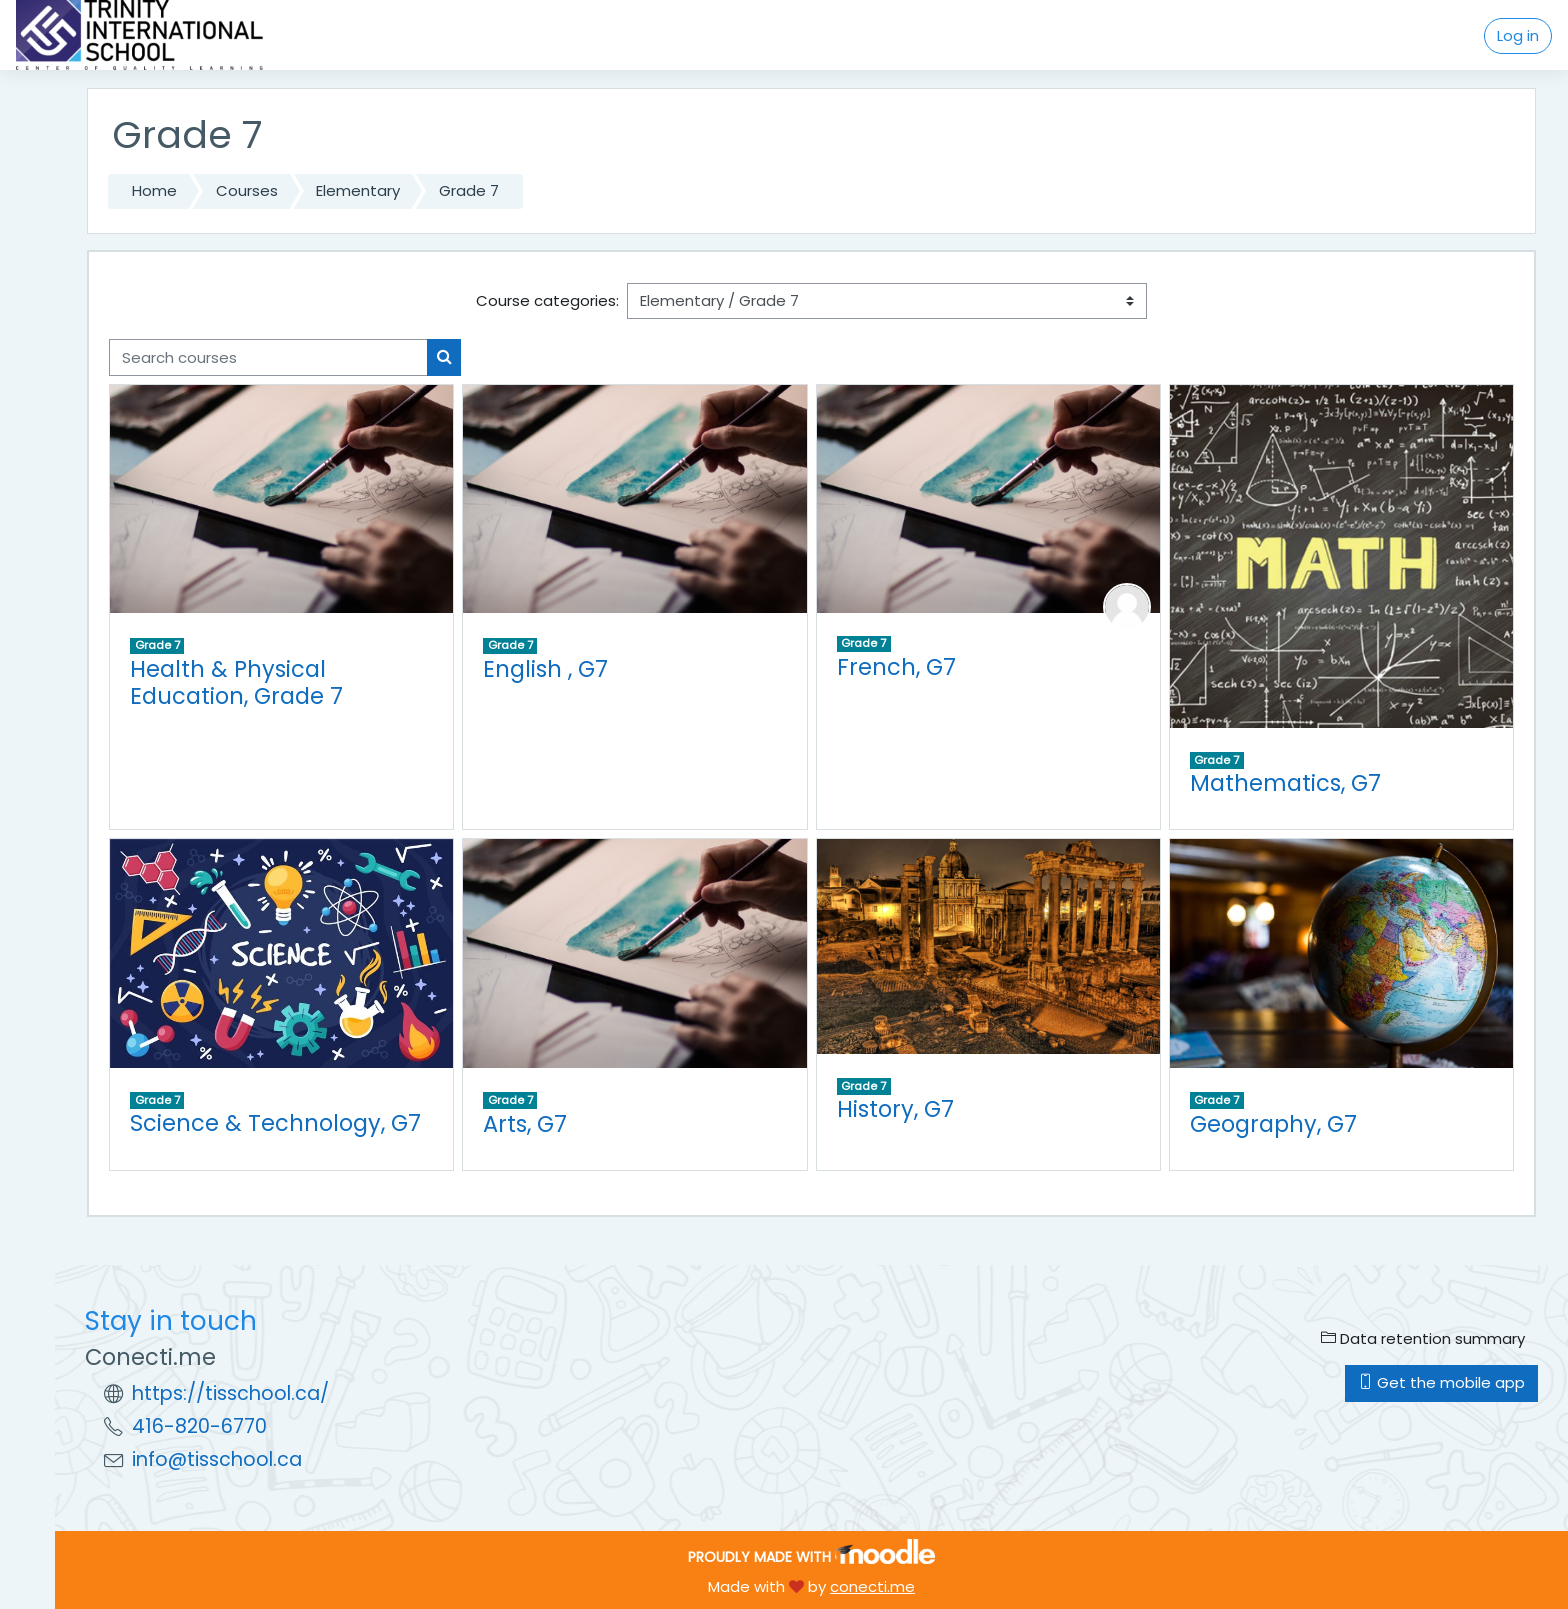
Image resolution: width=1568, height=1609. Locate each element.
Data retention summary (1423, 1338)
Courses (247, 190)
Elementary (358, 190)
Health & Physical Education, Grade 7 (236, 682)
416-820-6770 (199, 1426)
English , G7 (545, 669)
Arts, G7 (525, 1124)
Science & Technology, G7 (275, 1123)
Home (154, 190)
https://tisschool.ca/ (230, 1393)
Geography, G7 (1273, 1124)
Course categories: (547, 300)
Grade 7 (469, 190)
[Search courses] (268, 357)
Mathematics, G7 (1285, 783)
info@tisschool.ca (217, 1459)
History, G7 (895, 1109)
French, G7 (896, 667)
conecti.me (872, 1586)
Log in (1518, 35)
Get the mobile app (1441, 1382)
